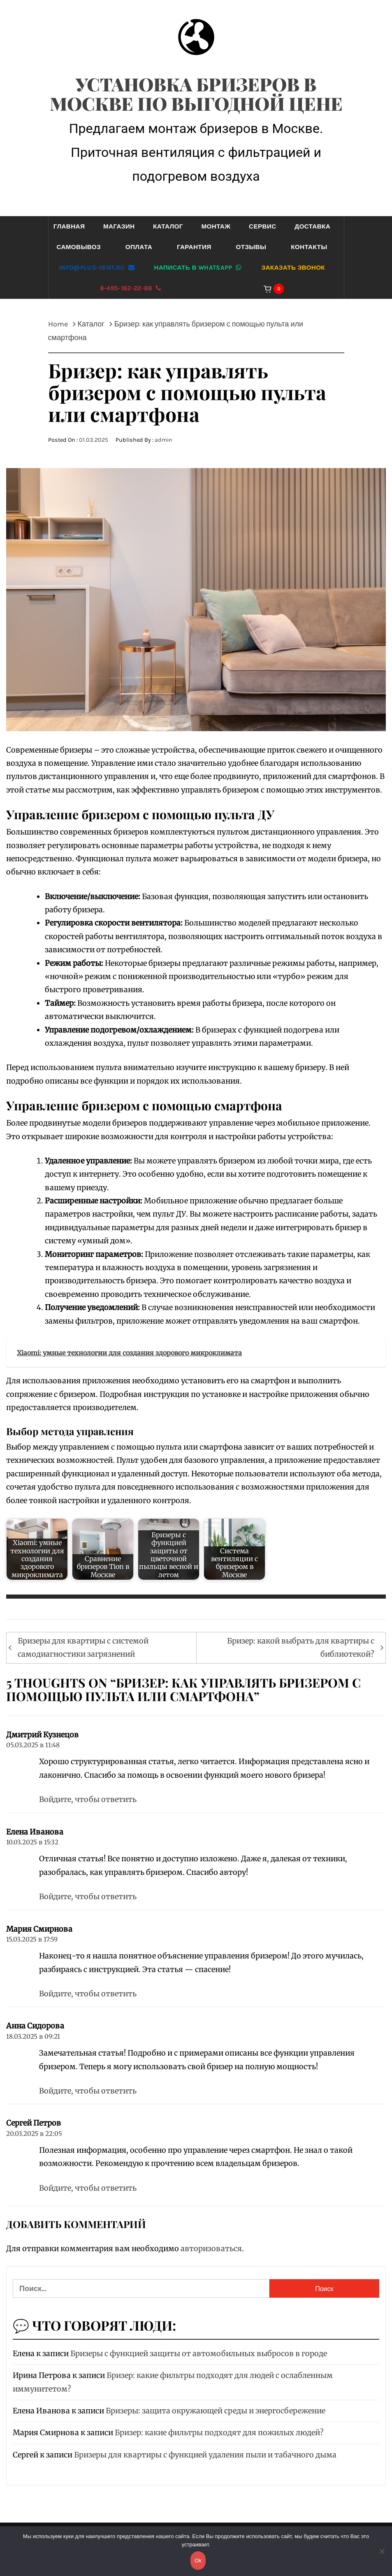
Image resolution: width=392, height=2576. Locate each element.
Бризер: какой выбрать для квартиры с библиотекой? (300, 1647)
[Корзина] (278, 288)
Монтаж (216, 226)
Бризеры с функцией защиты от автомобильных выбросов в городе (198, 2353)
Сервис (262, 226)
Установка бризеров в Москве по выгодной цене (196, 93)
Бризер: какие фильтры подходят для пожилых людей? (219, 2432)
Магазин (119, 226)
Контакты (309, 247)
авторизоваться (211, 2248)
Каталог (168, 226)
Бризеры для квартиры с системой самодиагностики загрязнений (83, 1647)
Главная (69, 226)
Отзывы (251, 247)
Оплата (138, 247)
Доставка (312, 226)
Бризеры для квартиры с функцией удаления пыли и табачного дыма (205, 2454)
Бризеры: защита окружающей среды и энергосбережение (215, 2410)
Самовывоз (78, 247)
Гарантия (194, 247)
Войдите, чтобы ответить (88, 1799)
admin (163, 439)
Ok (198, 2560)
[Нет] (382, 2556)
